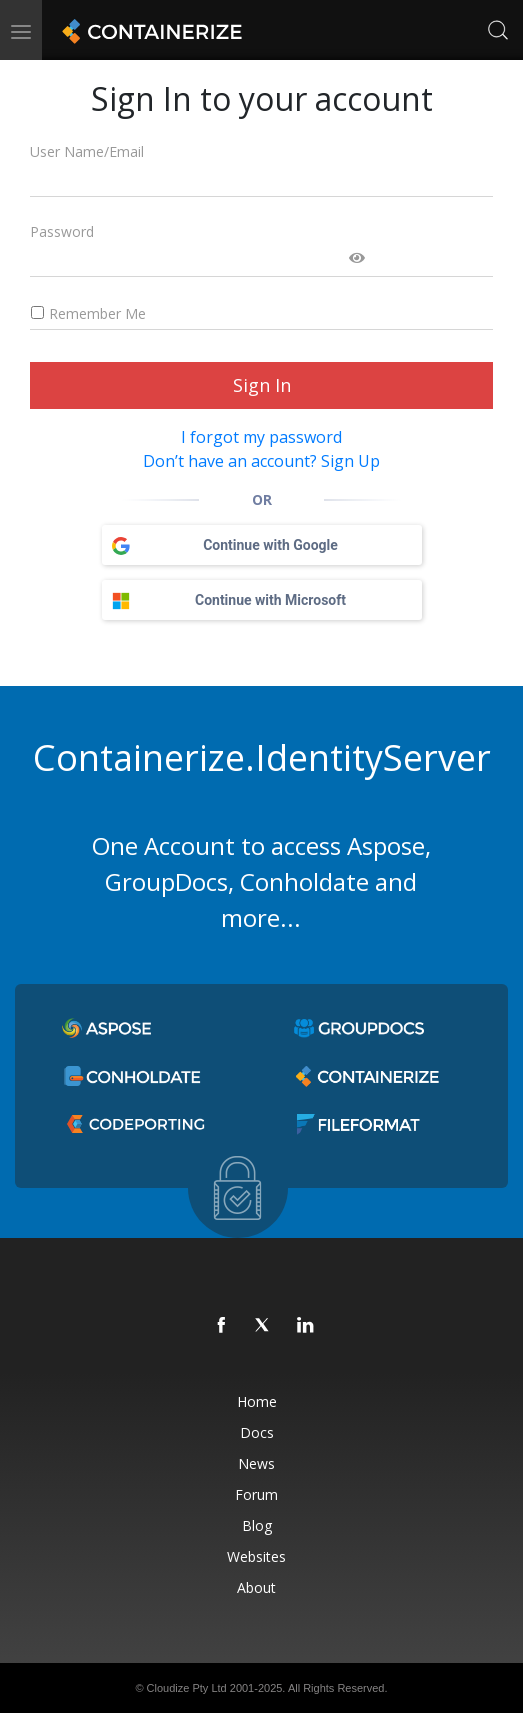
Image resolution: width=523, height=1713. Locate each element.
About (256, 1587)
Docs (257, 1432)
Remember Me (88, 313)
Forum (256, 1494)
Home (257, 1401)
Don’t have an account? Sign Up (261, 461)
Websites (256, 1556)
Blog (257, 1525)
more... (261, 917)
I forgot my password (261, 437)
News (256, 1463)
